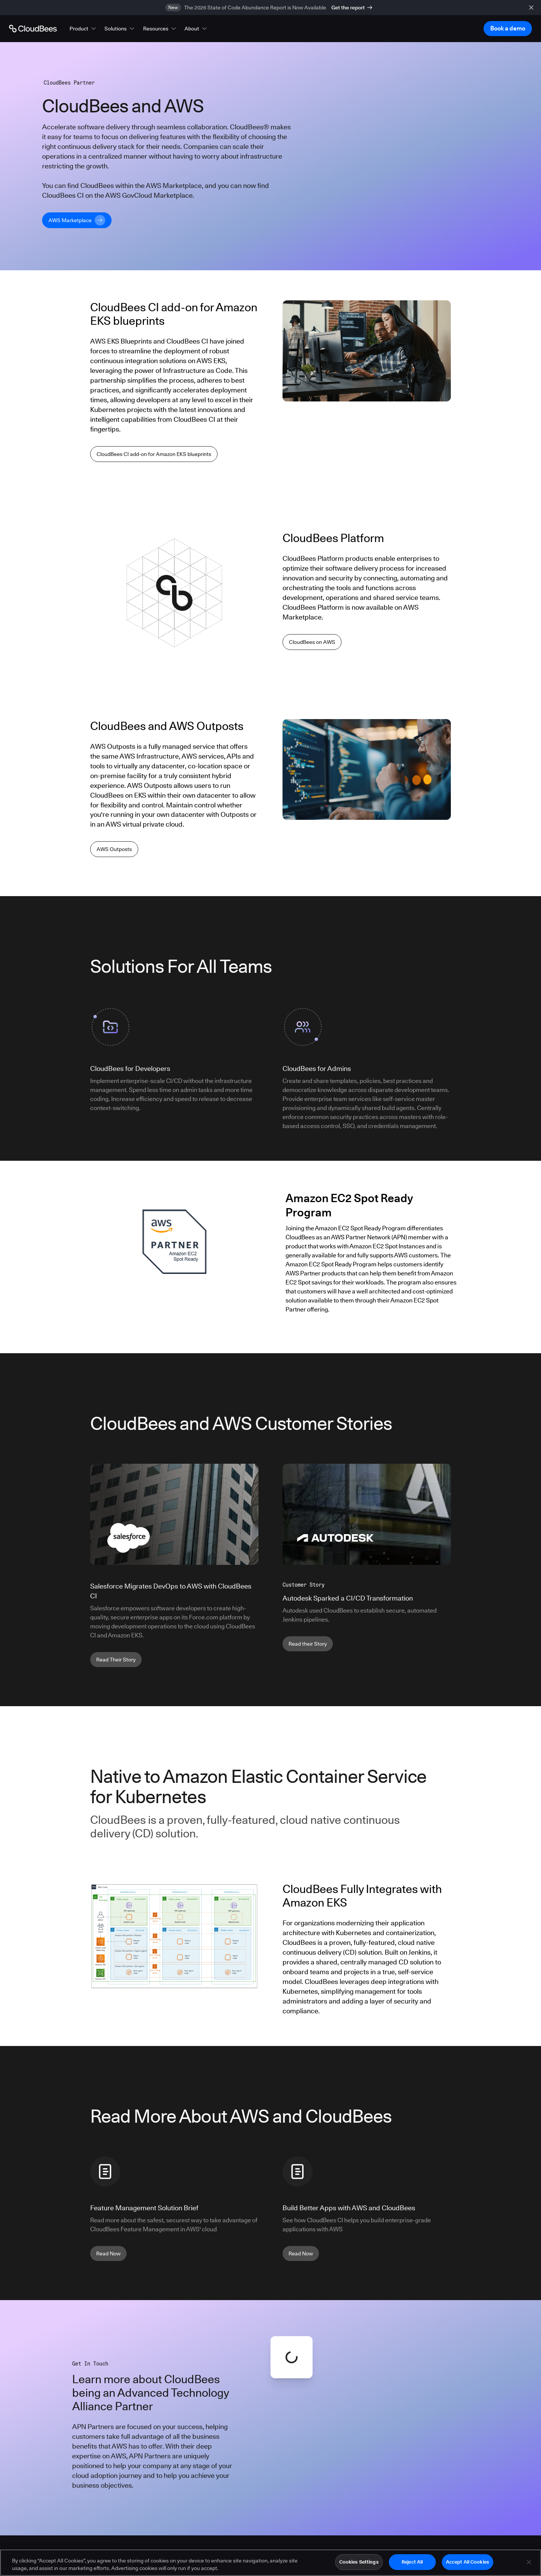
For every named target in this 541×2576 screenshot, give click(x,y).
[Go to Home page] (33, 28)
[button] (83, 28)
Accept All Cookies (467, 2562)
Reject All (412, 2562)
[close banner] (531, 7)
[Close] (529, 2562)
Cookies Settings (359, 2562)
